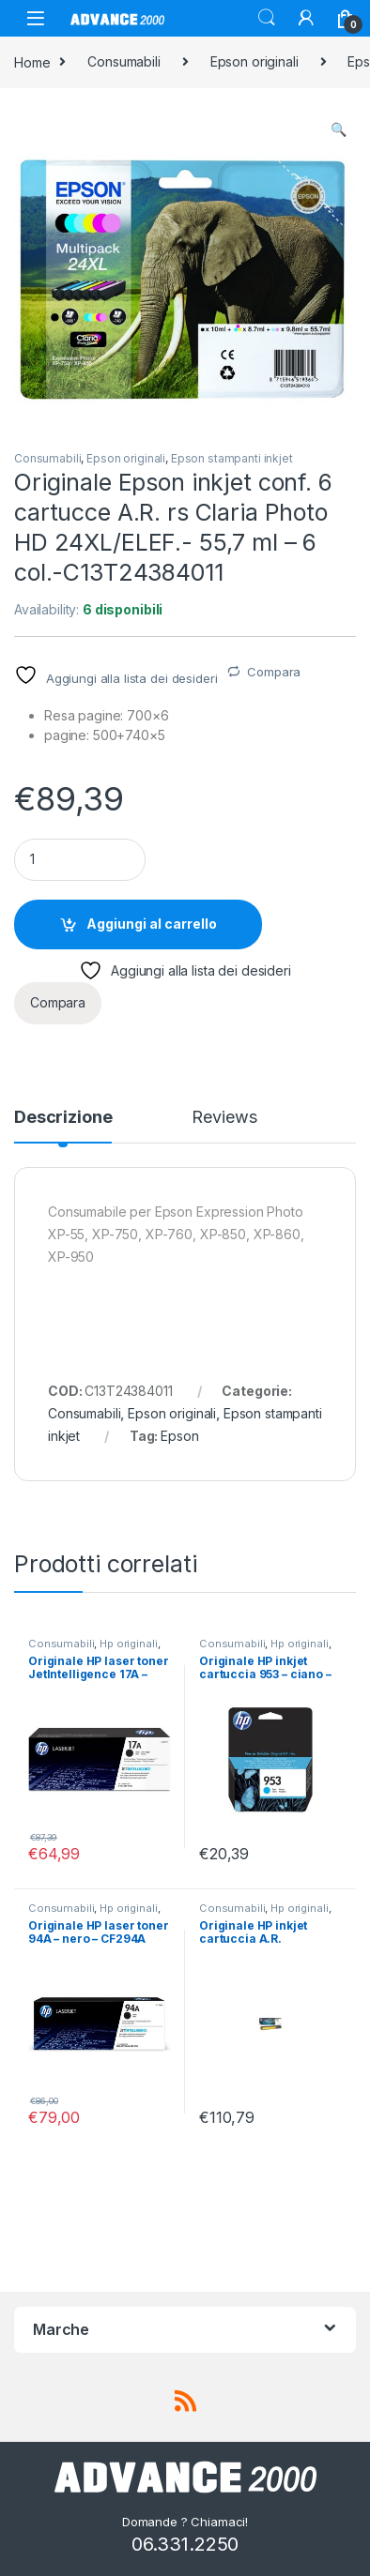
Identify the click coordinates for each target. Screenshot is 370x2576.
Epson (179, 1436)
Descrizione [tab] (63, 1118)
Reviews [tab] (224, 1118)
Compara (274, 671)
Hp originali (128, 1643)
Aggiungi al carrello (151, 924)
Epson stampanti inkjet (232, 458)
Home (32, 61)
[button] (339, 129)
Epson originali (254, 61)
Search (266, 18)
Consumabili (123, 61)
